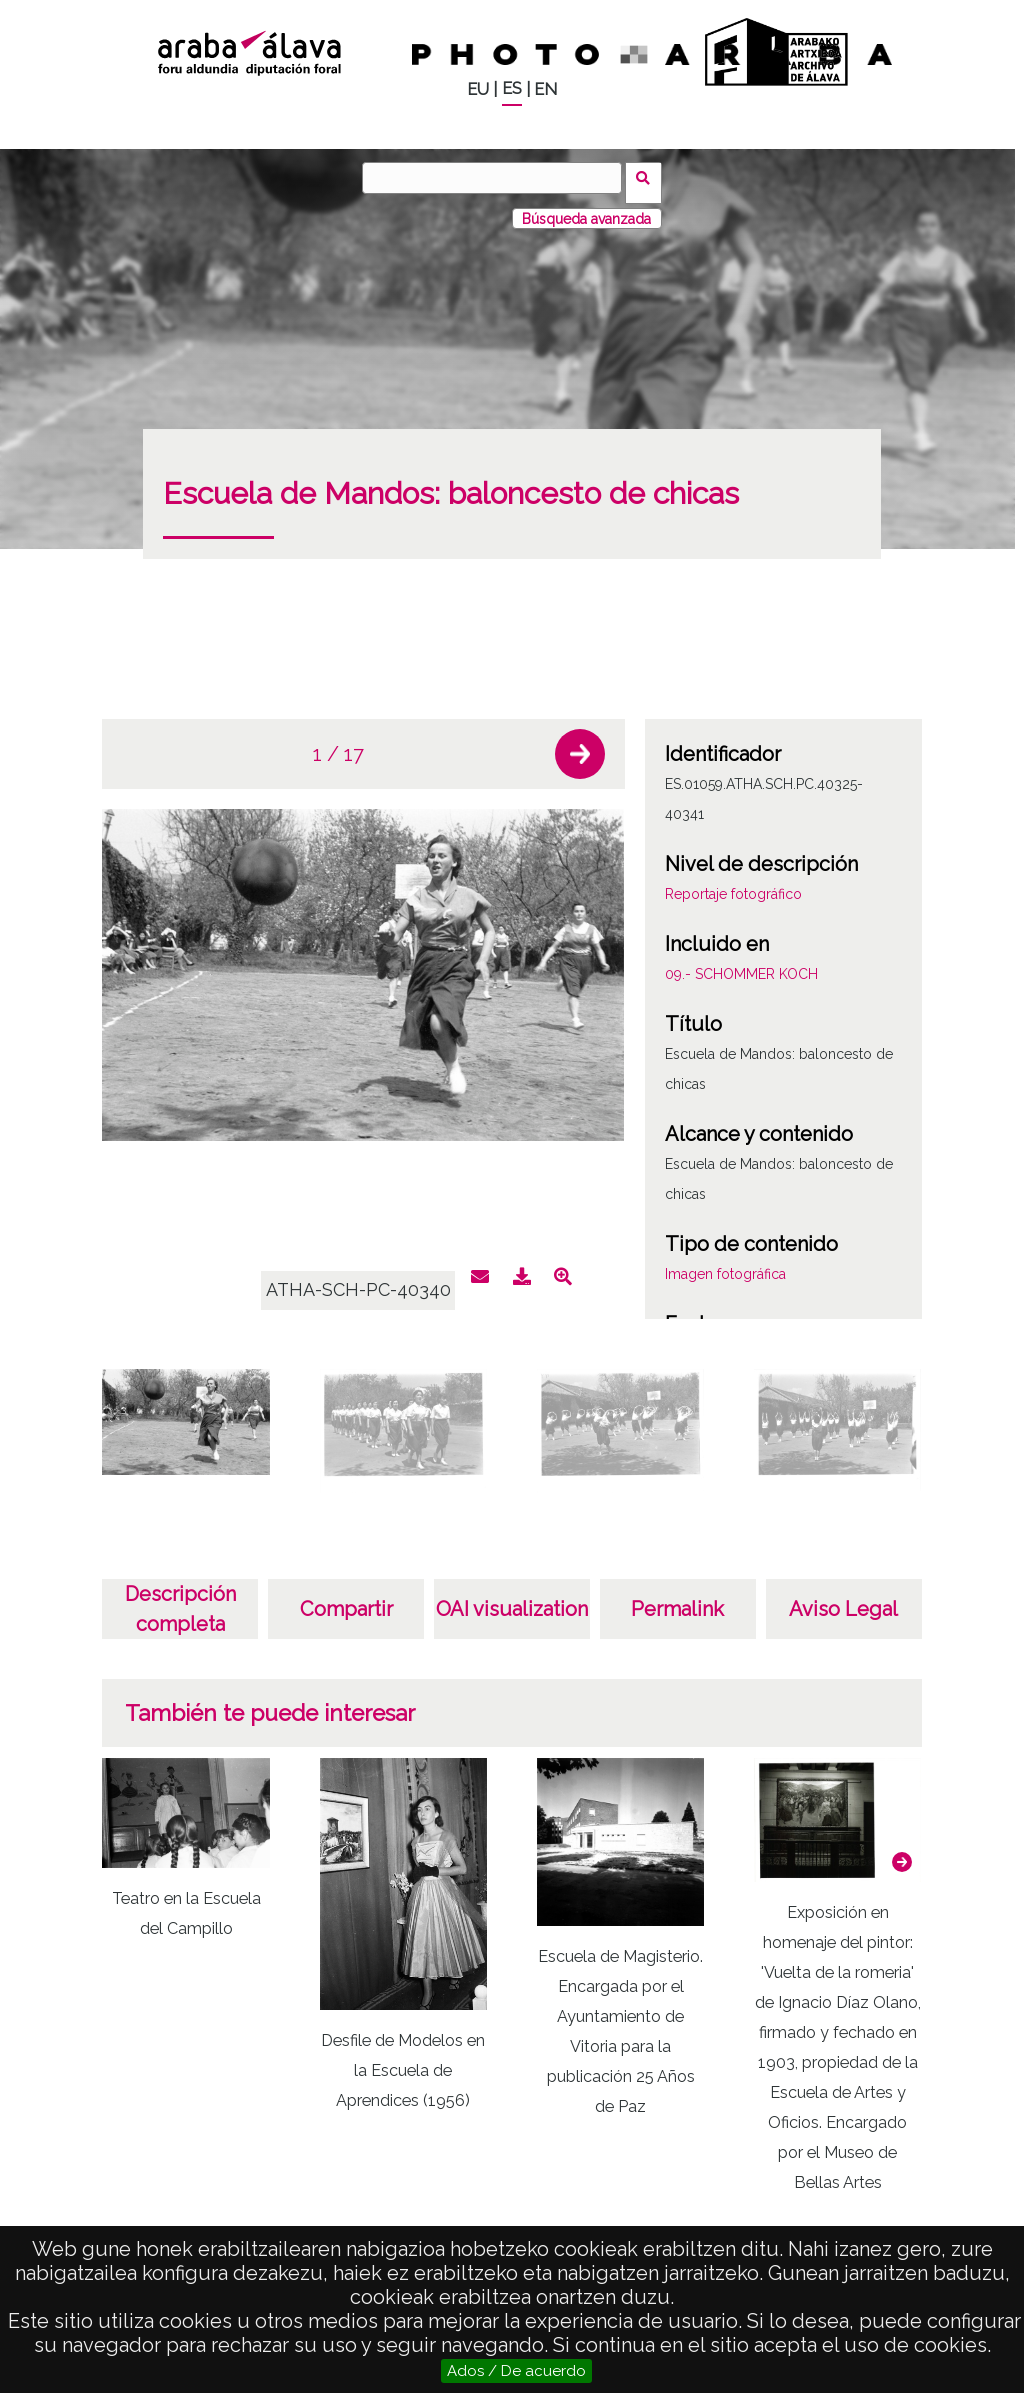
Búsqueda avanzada (586, 209)
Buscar (648, 177)
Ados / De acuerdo (516, 2371)
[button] (580, 745)
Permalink (677, 1600)
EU (478, 89)
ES (512, 88)
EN (545, 89)
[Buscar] (497, 178)
